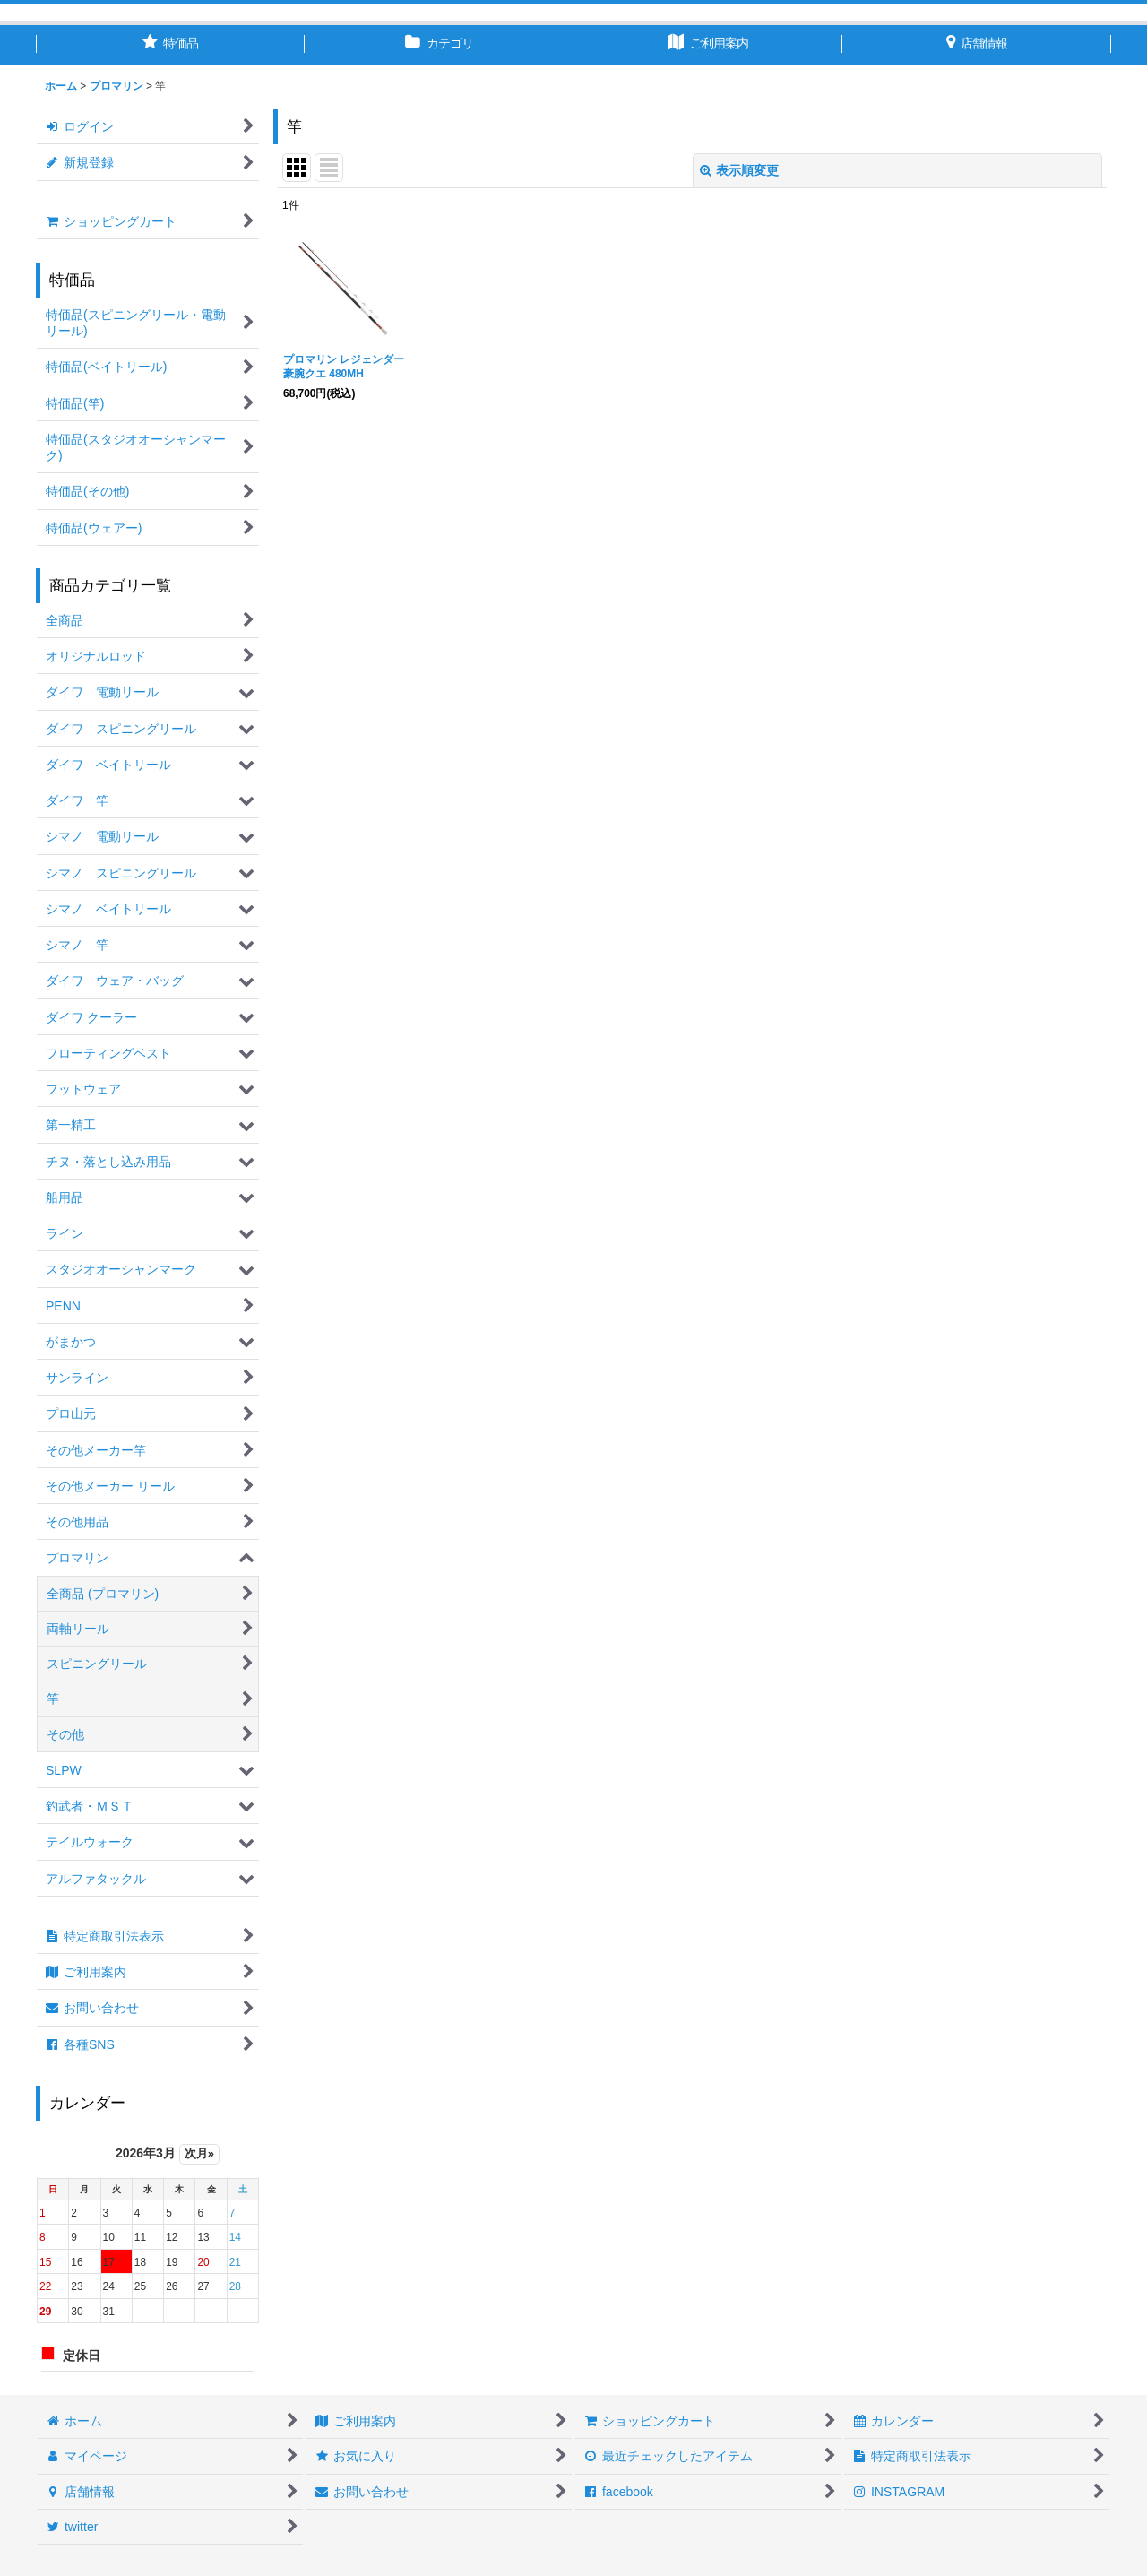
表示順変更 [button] (739, 170)
